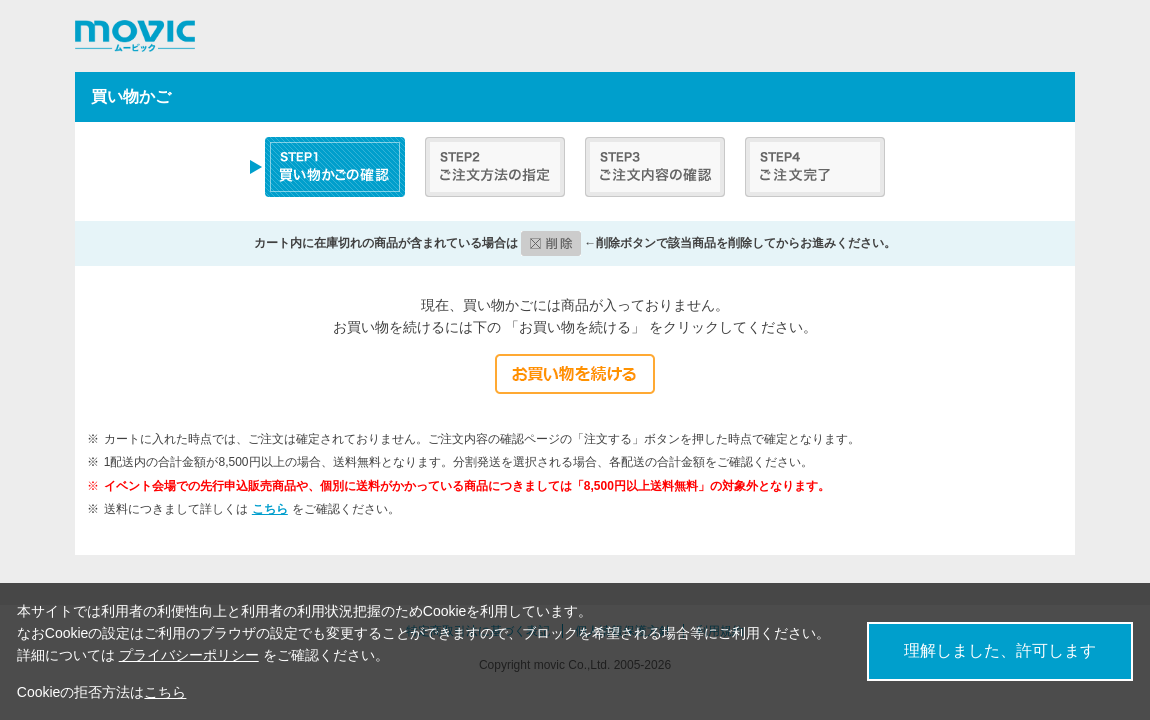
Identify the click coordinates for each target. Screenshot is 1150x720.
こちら (270, 509)
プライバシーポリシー (189, 655)
